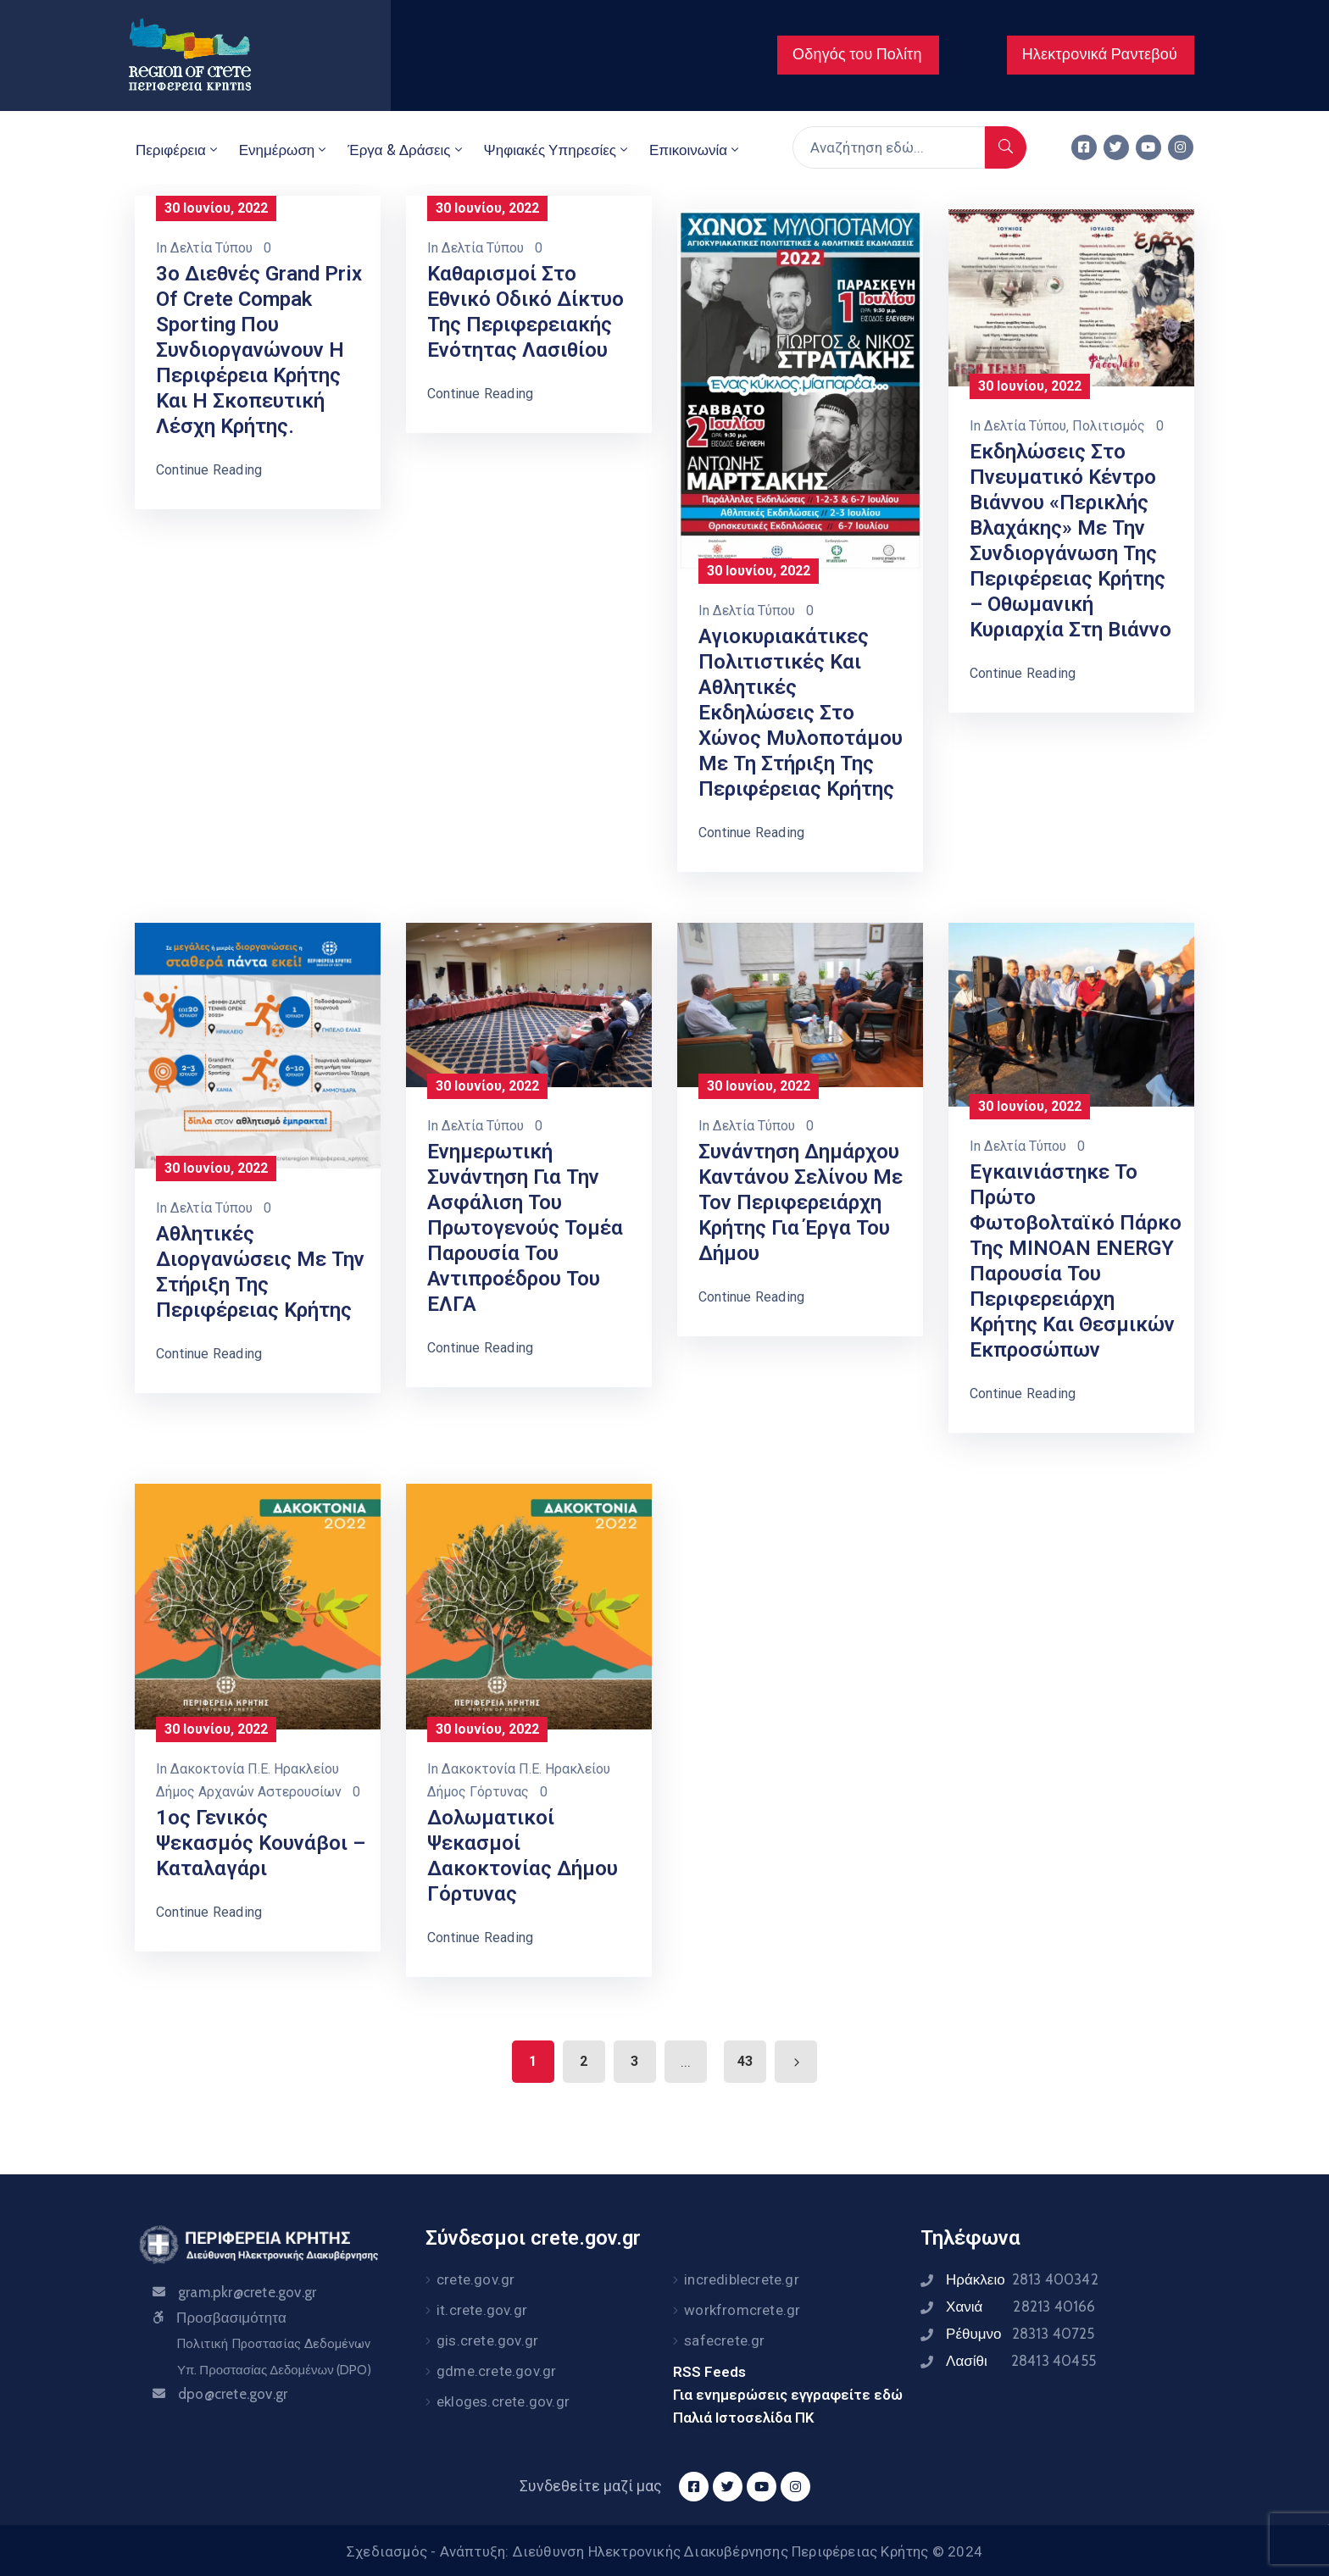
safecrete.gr (724, 2340)
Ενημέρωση (284, 150)
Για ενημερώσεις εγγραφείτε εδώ (788, 2394)
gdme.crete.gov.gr (496, 2370)
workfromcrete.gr (742, 2309)
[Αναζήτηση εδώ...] (888, 147)
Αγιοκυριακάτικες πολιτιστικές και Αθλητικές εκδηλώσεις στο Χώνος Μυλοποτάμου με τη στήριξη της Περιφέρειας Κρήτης (800, 713)
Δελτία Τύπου (211, 248)
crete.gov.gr (475, 2279)
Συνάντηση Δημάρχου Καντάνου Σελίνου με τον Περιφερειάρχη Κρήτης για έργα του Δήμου (800, 1202)
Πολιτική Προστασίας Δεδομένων (273, 2343)
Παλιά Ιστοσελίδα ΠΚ (744, 2417)
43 (745, 2061)
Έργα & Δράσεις (406, 150)
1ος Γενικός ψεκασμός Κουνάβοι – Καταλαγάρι (260, 1843)
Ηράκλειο (1022, 2279)
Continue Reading (209, 470)
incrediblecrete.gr (741, 2279)
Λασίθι (1021, 2360)
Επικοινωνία (695, 150)
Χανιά (1020, 2306)
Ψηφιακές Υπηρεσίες (557, 150)
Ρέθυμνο (1020, 2333)
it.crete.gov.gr (482, 2309)
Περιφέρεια (178, 150)
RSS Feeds (709, 2371)
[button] (858, 55)
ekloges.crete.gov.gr (503, 2401)
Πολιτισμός (1108, 426)
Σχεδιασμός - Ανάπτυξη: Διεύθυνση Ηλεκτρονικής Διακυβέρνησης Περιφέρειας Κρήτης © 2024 (664, 2551)
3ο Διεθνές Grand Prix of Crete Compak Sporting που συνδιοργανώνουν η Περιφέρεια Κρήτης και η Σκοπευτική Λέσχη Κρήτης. (259, 350)
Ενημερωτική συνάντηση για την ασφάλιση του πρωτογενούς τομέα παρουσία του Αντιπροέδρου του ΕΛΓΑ (525, 1228)
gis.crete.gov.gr (487, 2340)
